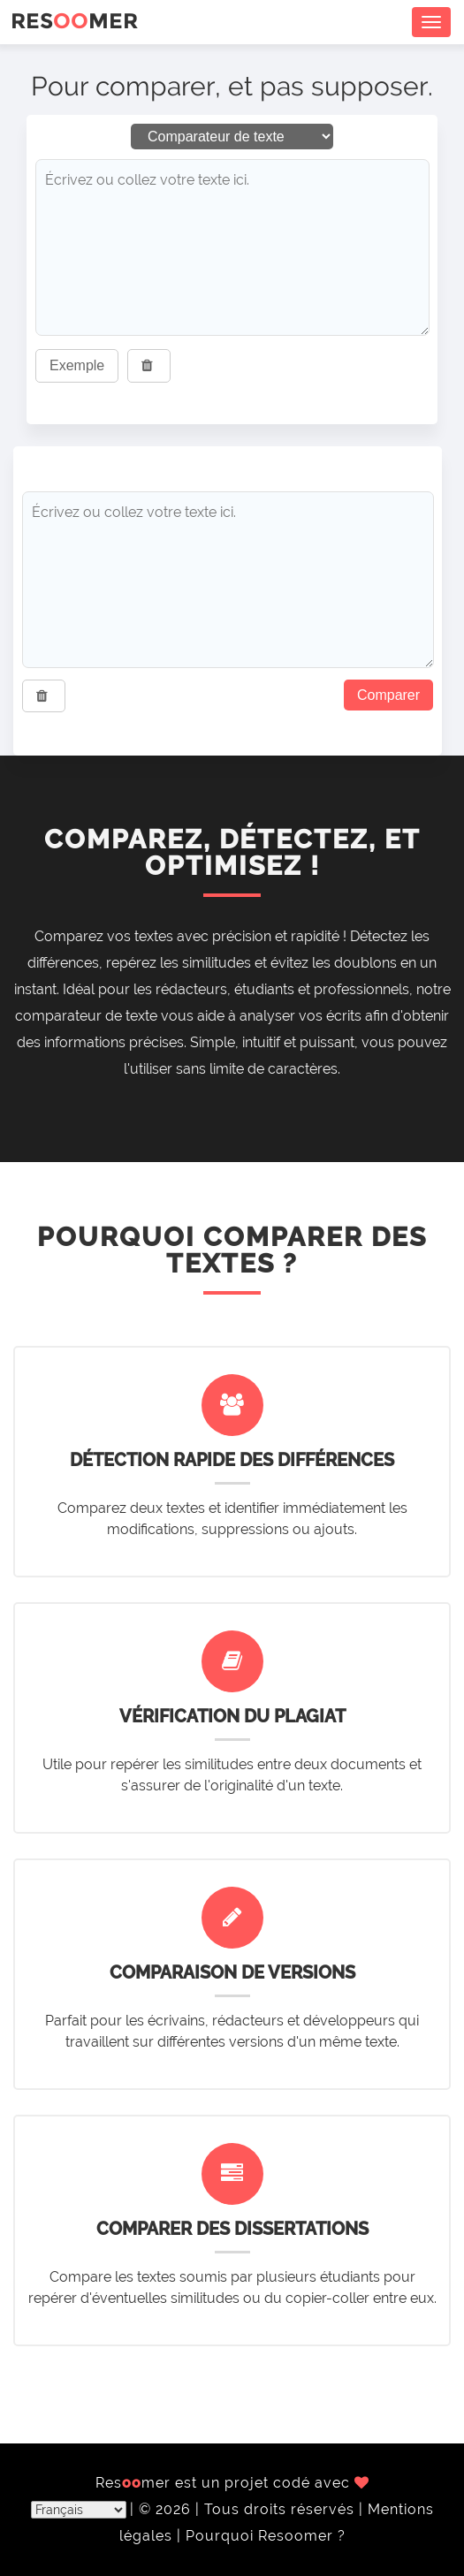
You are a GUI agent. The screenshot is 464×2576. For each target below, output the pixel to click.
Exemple (76, 365)
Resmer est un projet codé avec (232, 2482)
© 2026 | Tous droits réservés (249, 2509)
